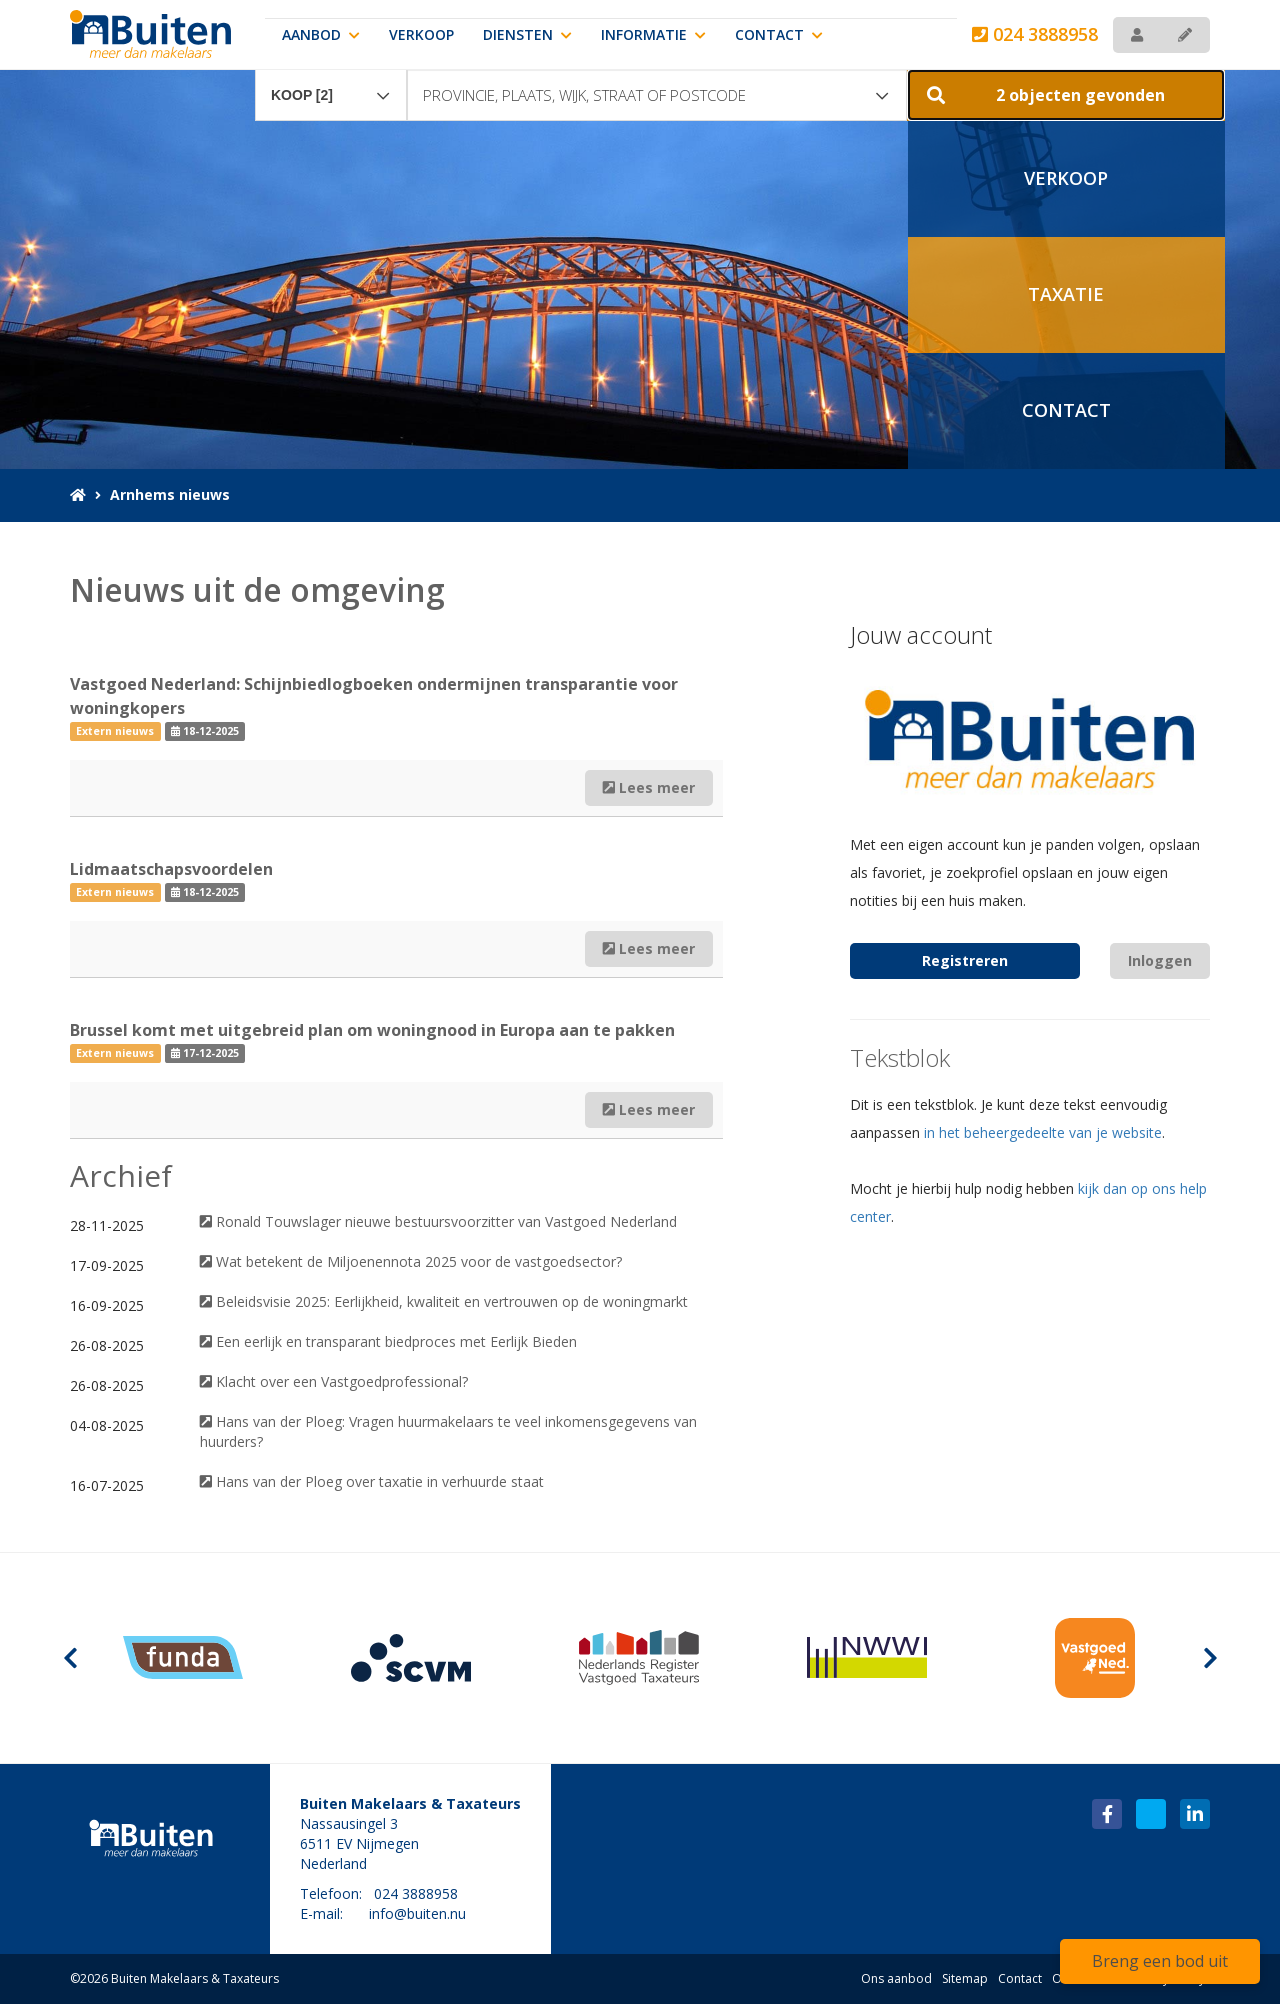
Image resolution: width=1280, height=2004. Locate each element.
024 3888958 (1035, 34)
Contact (779, 34)
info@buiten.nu (417, 1913)
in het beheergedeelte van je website (1043, 1132)
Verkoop (421, 34)
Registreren (965, 960)
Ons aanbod (896, 1978)
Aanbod (321, 34)
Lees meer (649, 787)
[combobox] (331, 86)
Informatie (653, 34)
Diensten (527, 34)
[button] (1066, 95)
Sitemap (965, 1978)
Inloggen (1160, 960)
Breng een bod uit (1160, 1961)
